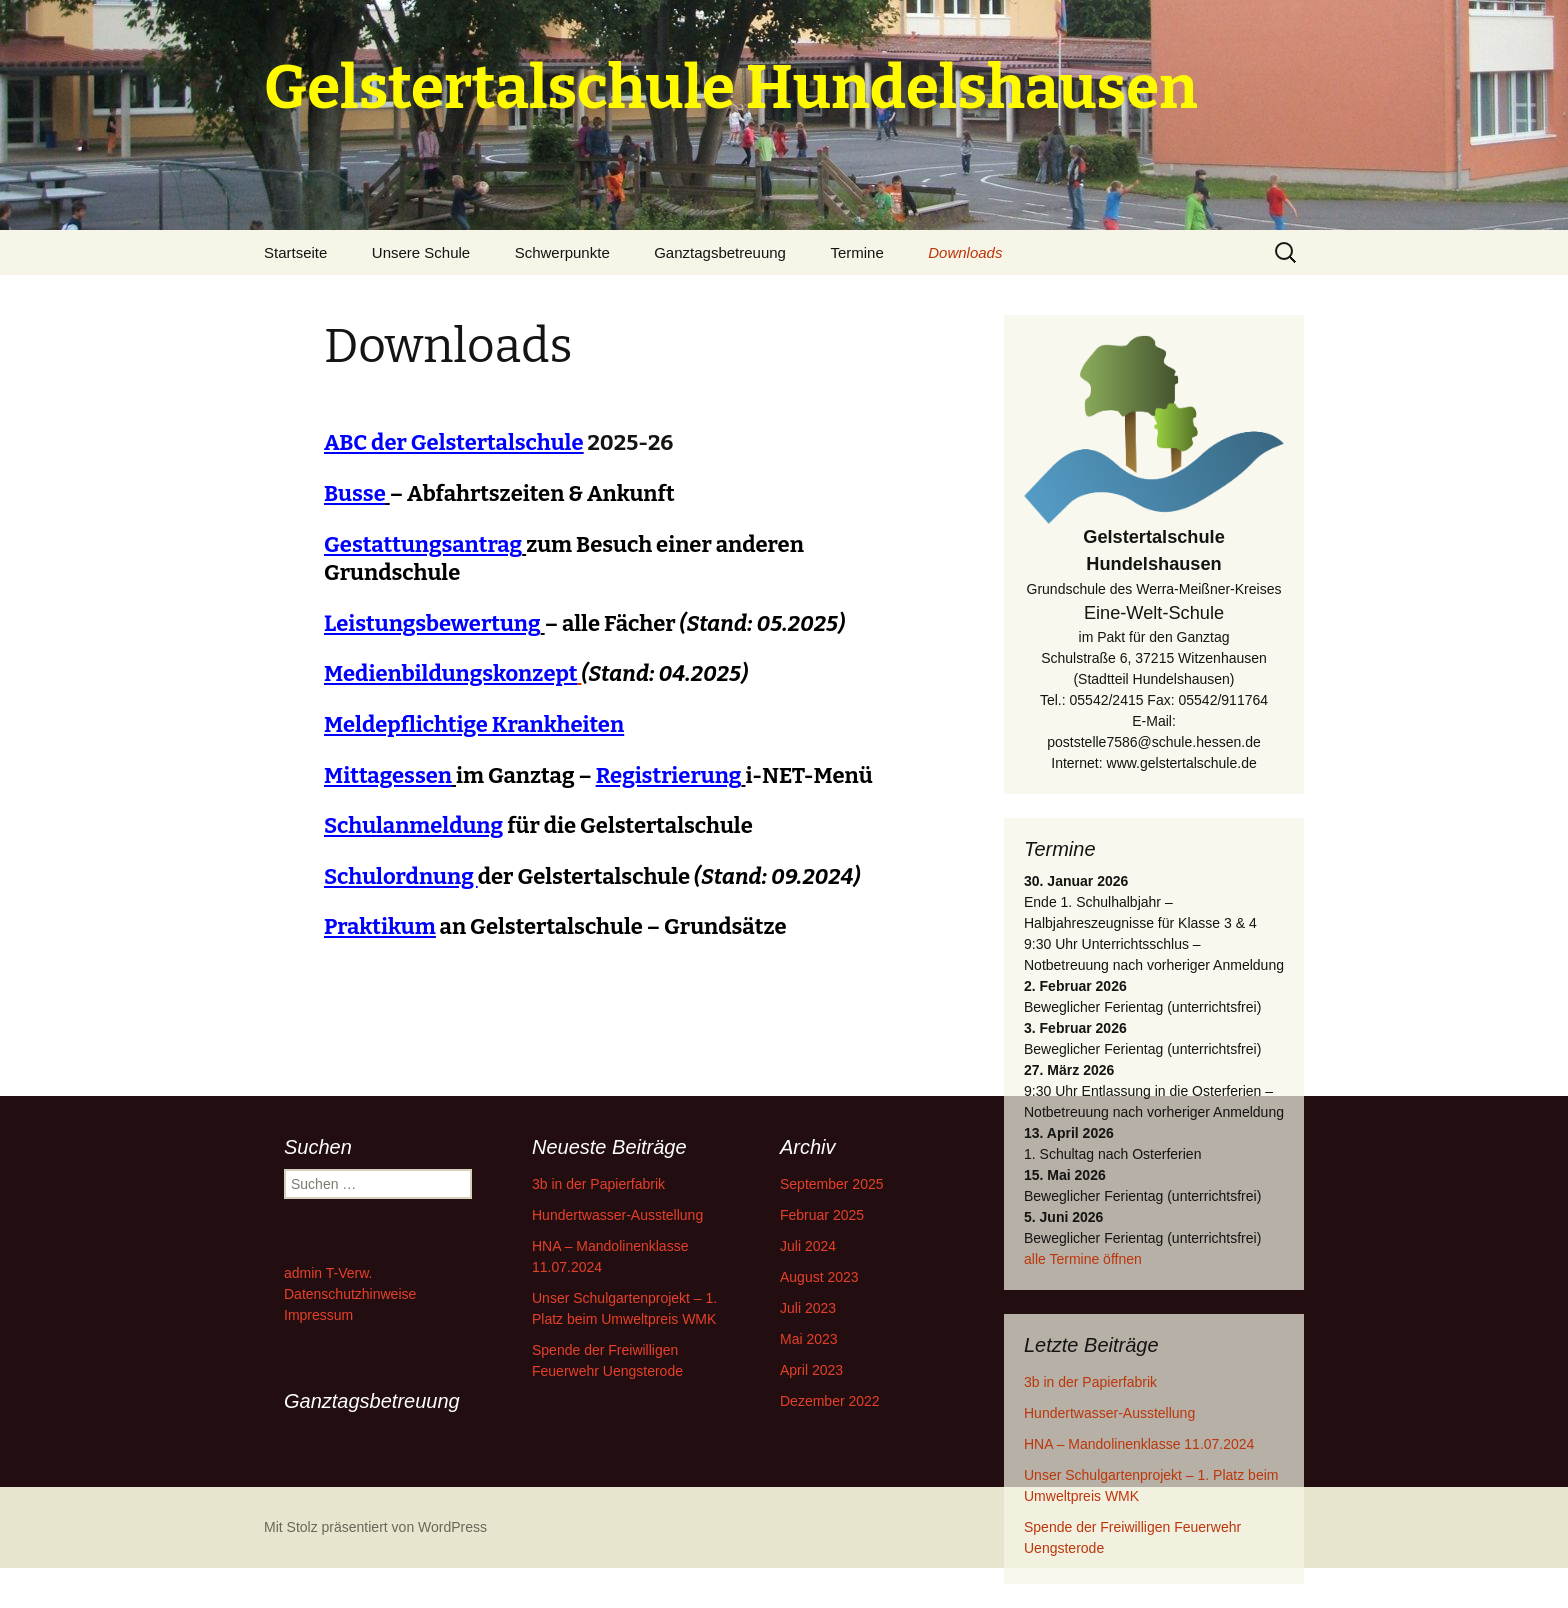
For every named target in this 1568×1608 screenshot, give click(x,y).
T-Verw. (349, 1273)
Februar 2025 (822, 1215)
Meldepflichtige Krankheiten (474, 724)
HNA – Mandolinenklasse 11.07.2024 (1139, 1444)
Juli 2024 (808, 1246)
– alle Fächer (584, 623)
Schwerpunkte (562, 252)
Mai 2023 (809, 1339)
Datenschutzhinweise (350, 1294)
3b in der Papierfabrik (1090, 1382)
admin (303, 1273)
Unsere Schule (421, 252)
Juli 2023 (808, 1308)
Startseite (295, 252)
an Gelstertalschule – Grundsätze (555, 926)
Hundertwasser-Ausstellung (1109, 1413)
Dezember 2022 (830, 1401)
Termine (856, 252)
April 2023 (811, 1370)
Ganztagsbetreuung (720, 252)
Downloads (965, 252)
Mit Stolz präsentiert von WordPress (375, 1527)
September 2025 (832, 1184)
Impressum (318, 1315)
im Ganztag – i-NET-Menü (598, 775)
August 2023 (819, 1277)
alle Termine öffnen (1083, 1259)
